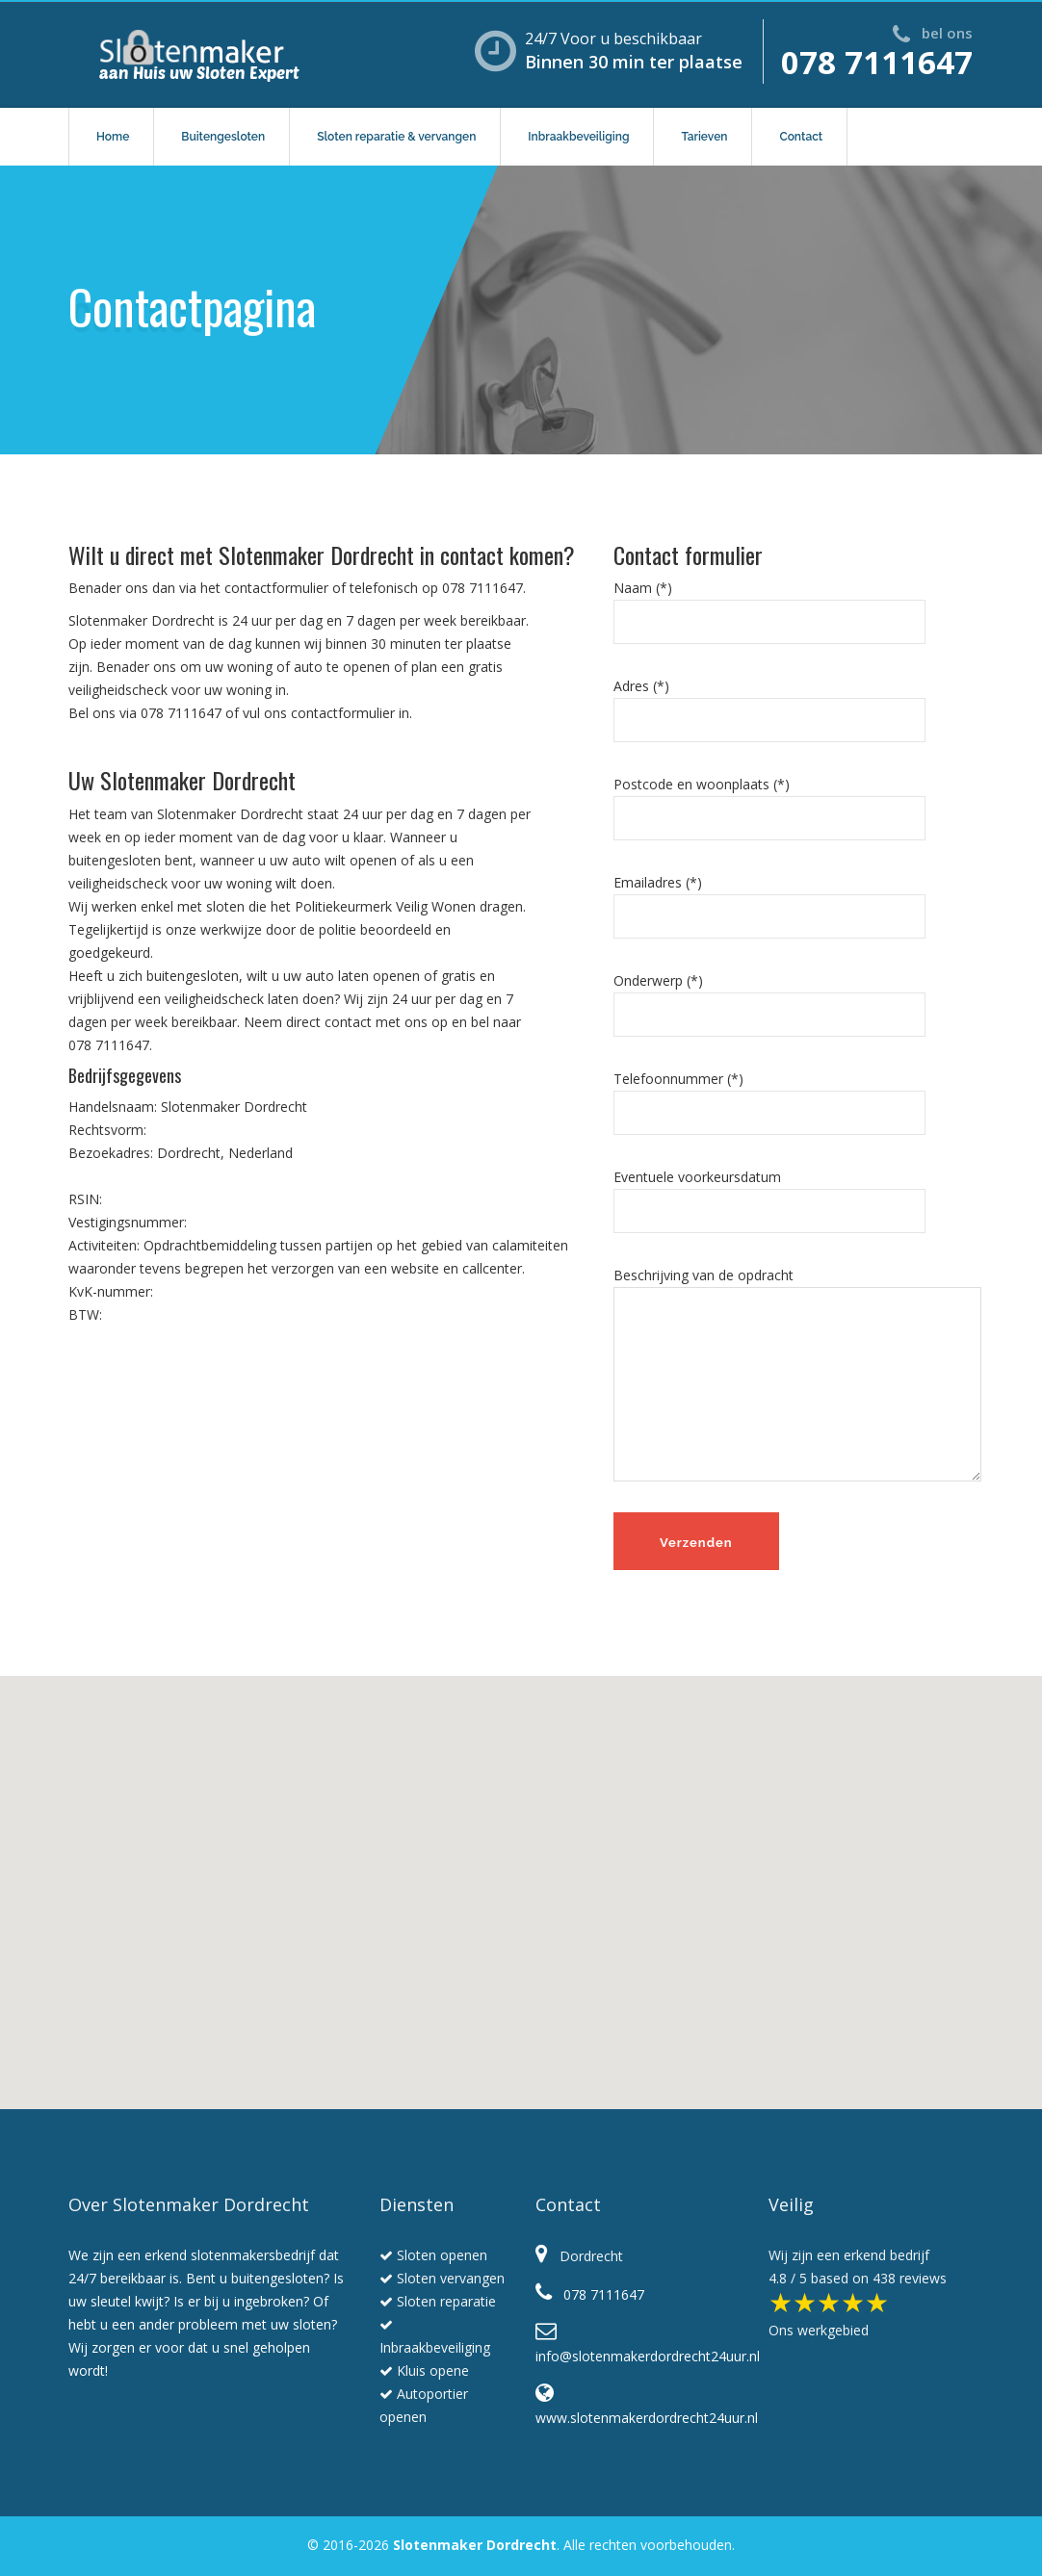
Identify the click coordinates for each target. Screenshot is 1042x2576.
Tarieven (704, 136)
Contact (800, 136)
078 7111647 (877, 62)
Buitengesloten (223, 136)
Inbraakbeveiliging (578, 136)
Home (112, 136)
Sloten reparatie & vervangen (396, 136)
